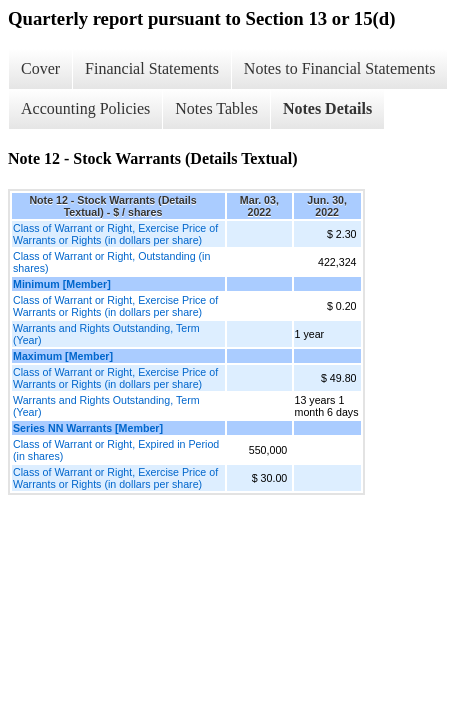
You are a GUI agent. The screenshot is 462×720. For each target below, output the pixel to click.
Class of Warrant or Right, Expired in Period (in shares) (116, 450)
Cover (40, 68)
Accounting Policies (85, 108)
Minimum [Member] (62, 284)
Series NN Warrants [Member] (88, 428)
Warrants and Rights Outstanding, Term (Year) (106, 334)
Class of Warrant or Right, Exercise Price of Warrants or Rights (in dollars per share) (115, 234)
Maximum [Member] (63, 356)
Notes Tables (216, 108)
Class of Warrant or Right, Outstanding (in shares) (111, 262)
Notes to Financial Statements (340, 68)
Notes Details (327, 108)
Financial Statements (152, 68)
